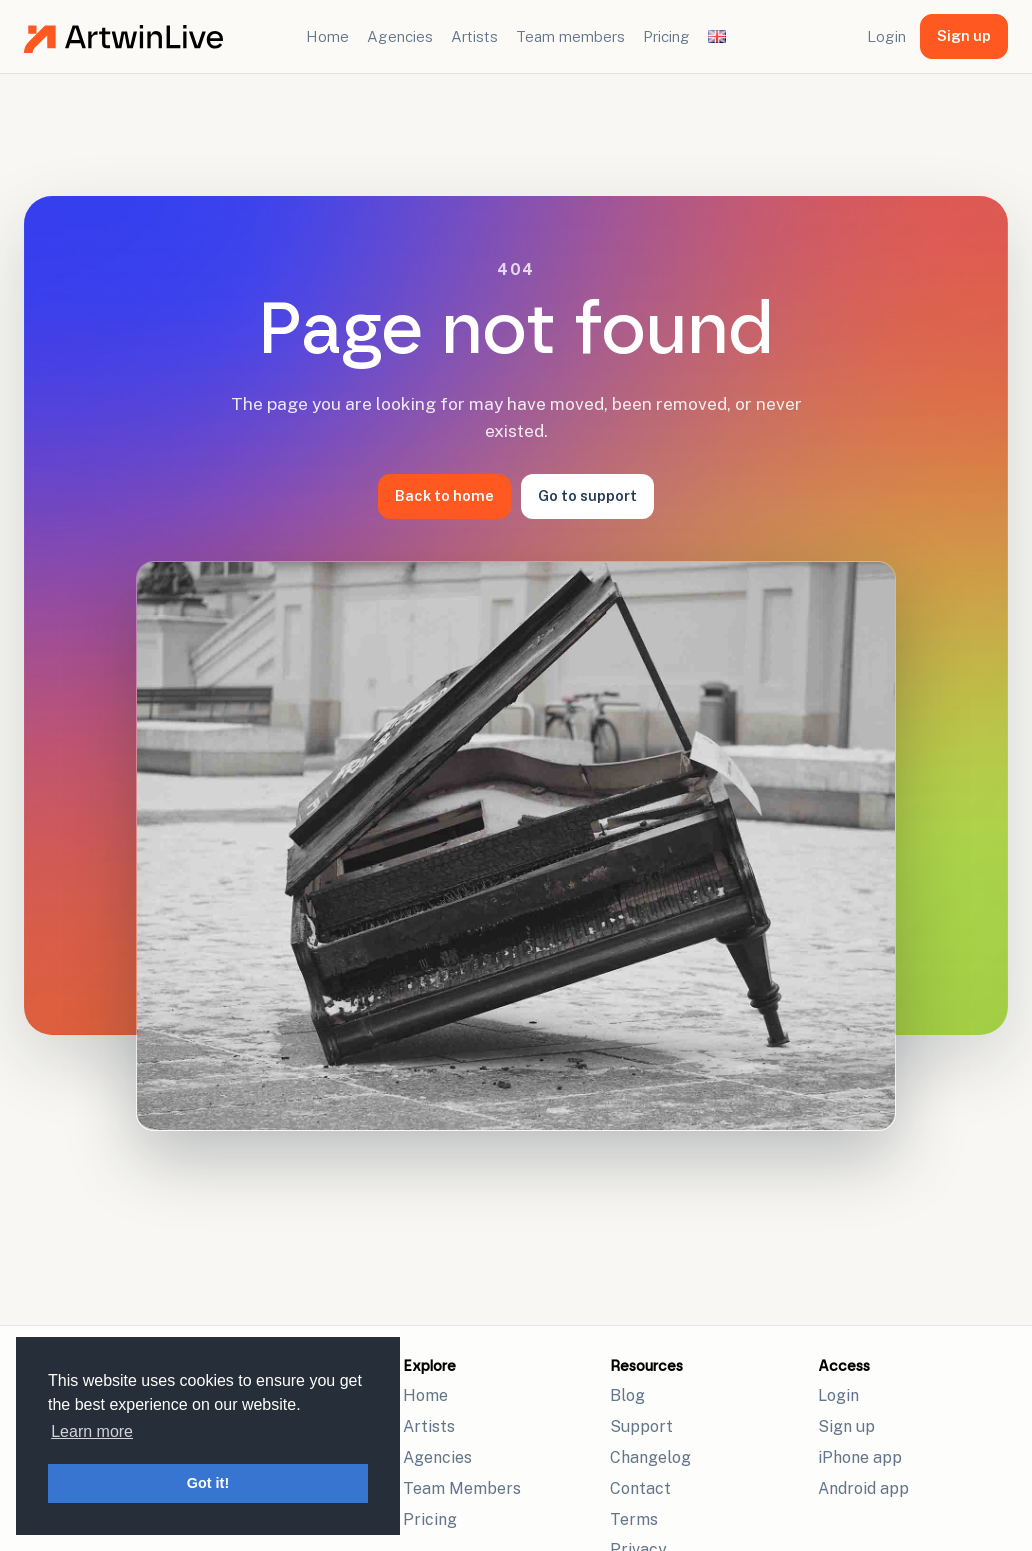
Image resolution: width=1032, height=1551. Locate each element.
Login (886, 36)
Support (641, 1426)
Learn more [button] (92, 1431)
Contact (640, 1488)
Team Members (462, 1488)
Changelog (650, 1457)
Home (327, 36)
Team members (570, 36)
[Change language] (717, 36)
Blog (627, 1395)
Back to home (444, 495)
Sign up (964, 35)
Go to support (587, 495)
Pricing (666, 36)
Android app (863, 1488)
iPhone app (860, 1457)
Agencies (400, 36)
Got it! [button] (208, 1483)
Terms (634, 1519)
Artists (474, 36)
